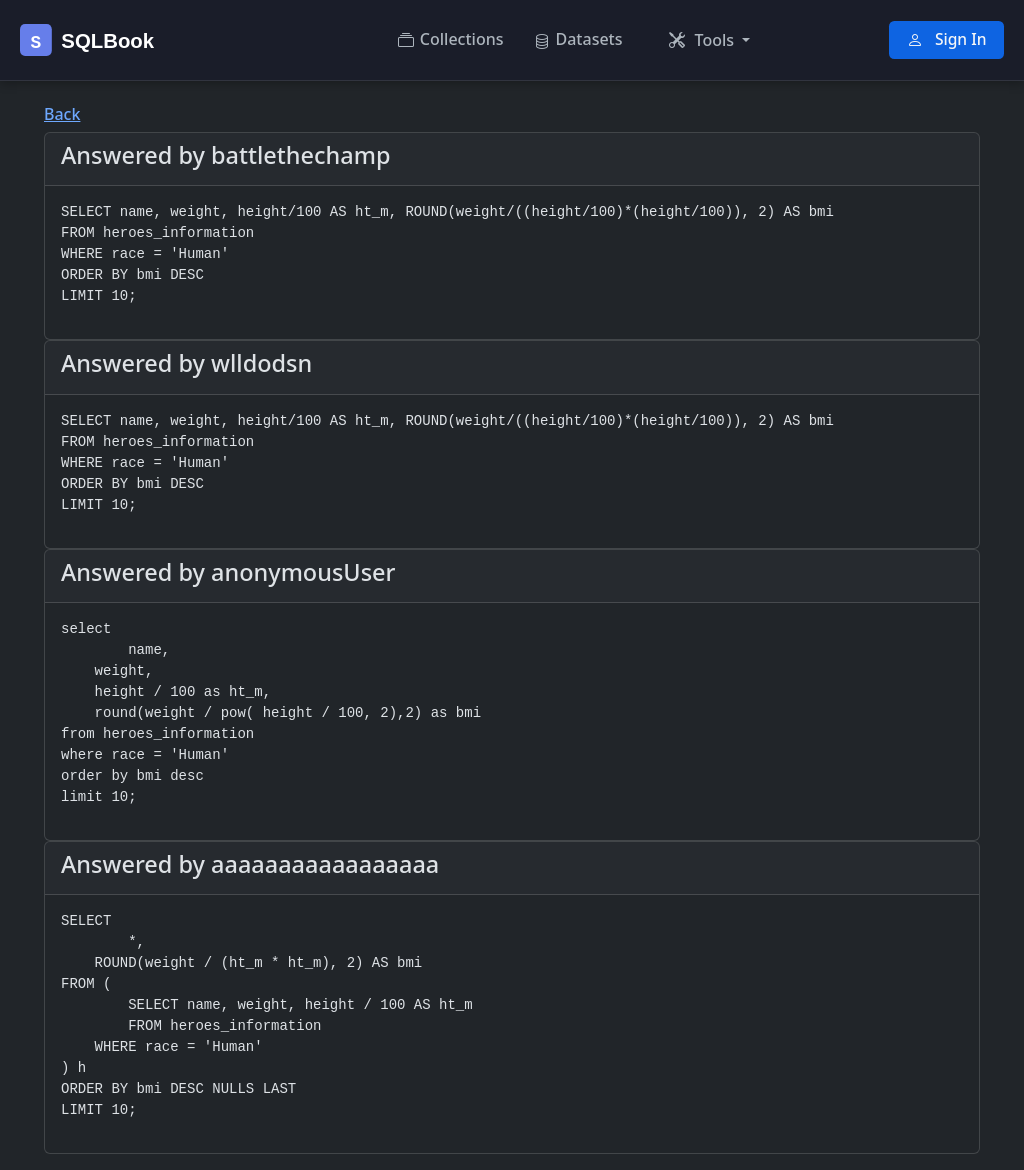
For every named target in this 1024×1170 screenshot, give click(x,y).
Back (62, 114)
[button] (710, 40)
